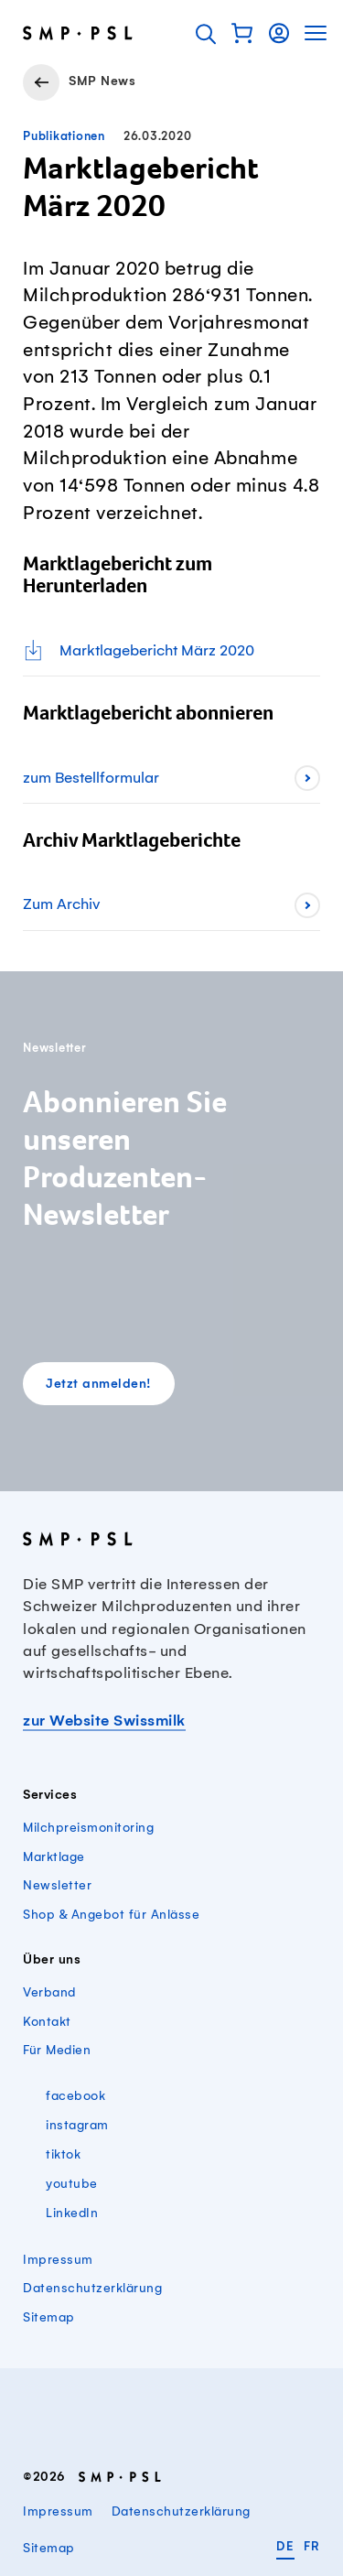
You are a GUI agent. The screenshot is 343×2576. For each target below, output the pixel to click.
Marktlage (54, 1857)
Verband (49, 1992)
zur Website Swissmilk (104, 1721)
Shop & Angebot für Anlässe (111, 1914)
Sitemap (49, 2317)
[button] (242, 33)
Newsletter (57, 1885)
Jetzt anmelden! (99, 1384)
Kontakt (47, 2022)
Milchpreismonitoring (88, 1828)
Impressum (58, 2260)
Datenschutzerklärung (92, 2288)
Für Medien (57, 2050)
